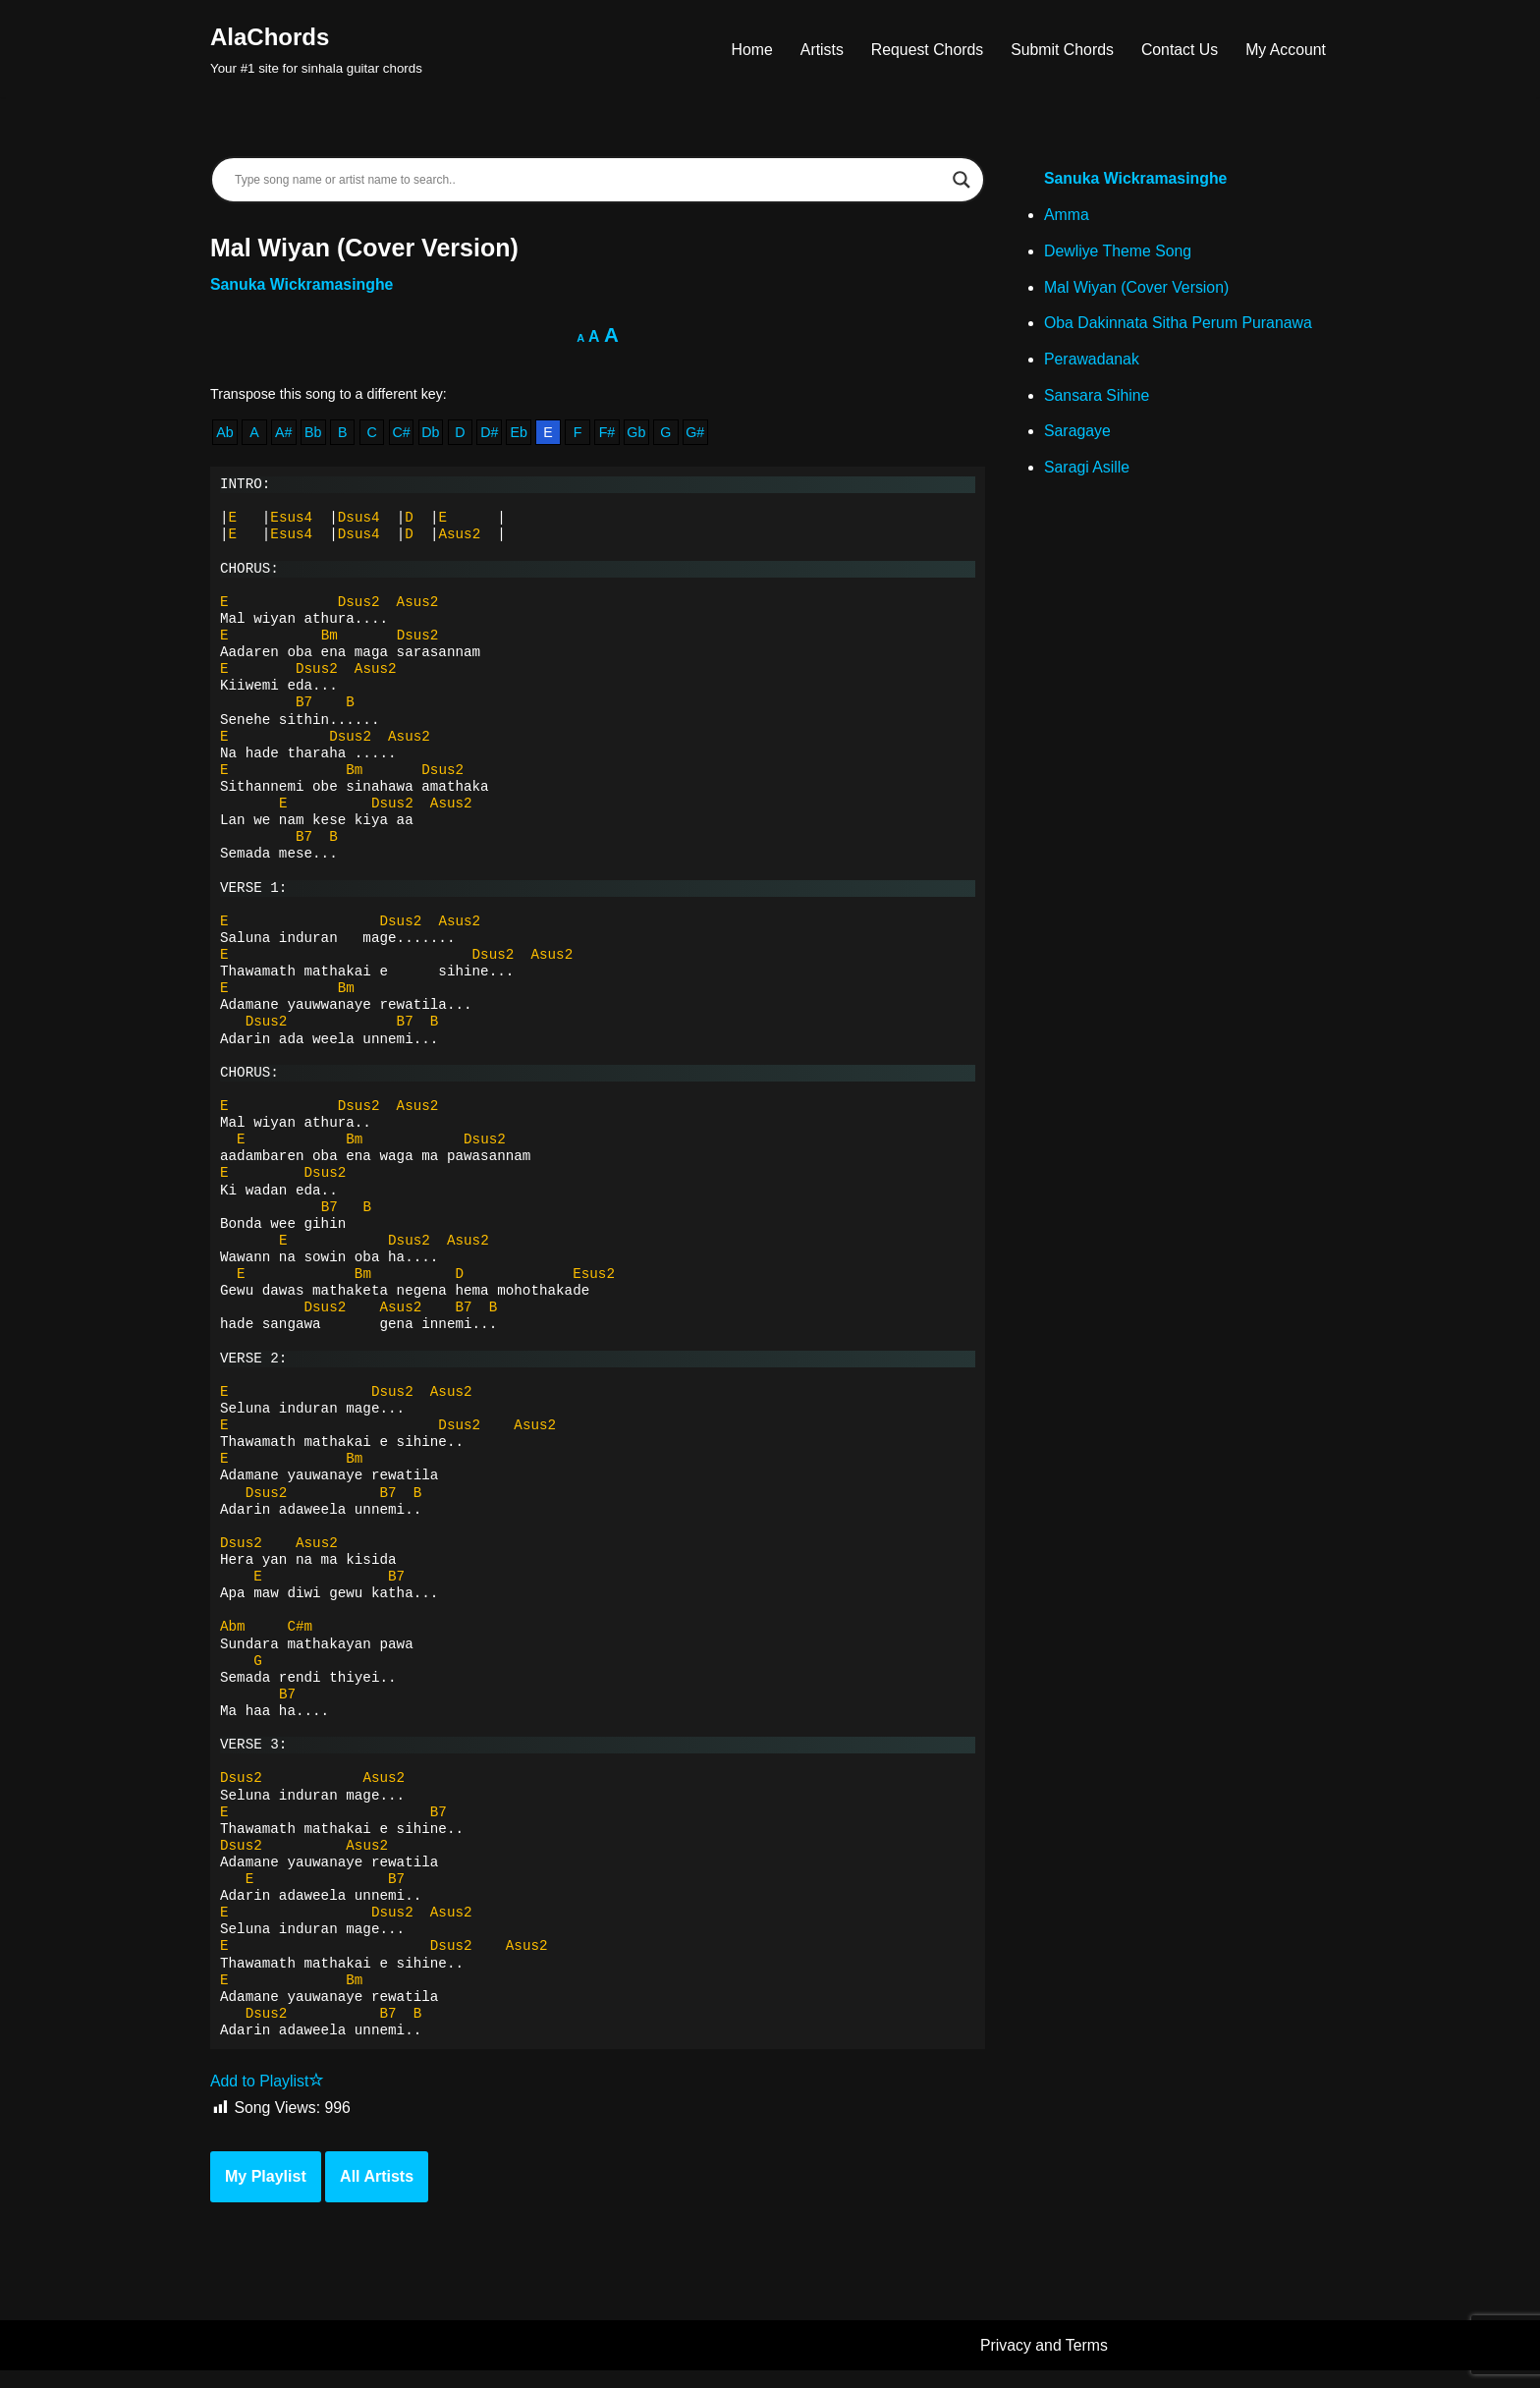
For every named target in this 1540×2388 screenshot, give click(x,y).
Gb (641, 434)
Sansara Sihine (1097, 399)
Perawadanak (1092, 362)
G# (699, 434)
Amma (1066, 216)
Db (432, 434)
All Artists (376, 2194)
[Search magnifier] (961, 180)
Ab (225, 434)
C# (403, 434)
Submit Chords (1060, 48)
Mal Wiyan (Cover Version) (1137, 289)
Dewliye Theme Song (1118, 253)
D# (492, 434)
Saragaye (1078, 435)
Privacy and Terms (1044, 2363)
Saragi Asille (1087, 472)
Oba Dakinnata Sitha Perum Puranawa (1179, 325)
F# (611, 434)
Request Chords (924, 48)
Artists (817, 48)
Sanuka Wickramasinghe (302, 285)
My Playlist (265, 2194)
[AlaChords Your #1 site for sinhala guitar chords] (316, 49)
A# (285, 434)
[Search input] (589, 180)
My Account (1285, 48)
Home (748, 48)
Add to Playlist (267, 2098)
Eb (521, 434)
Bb (314, 434)
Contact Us (1178, 48)
